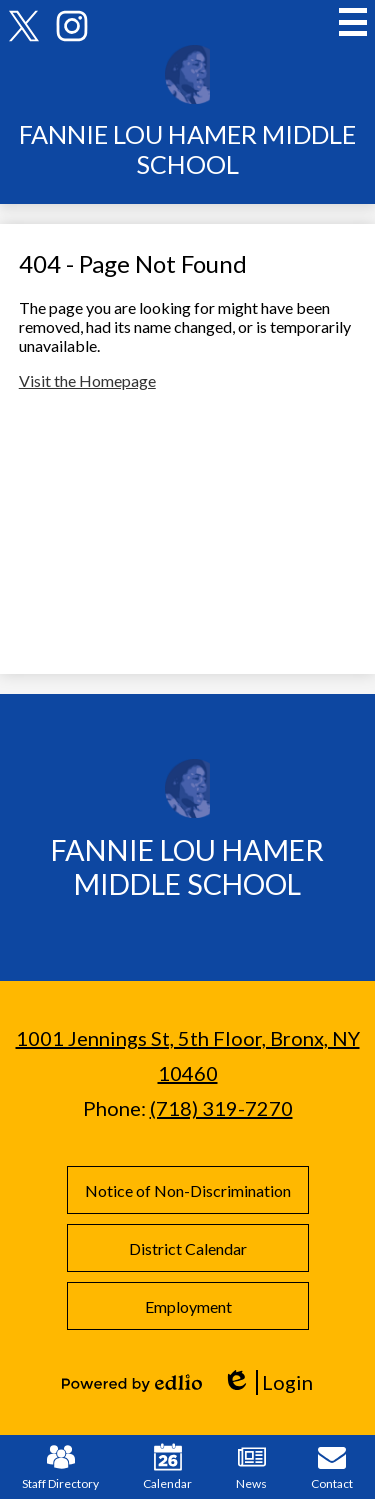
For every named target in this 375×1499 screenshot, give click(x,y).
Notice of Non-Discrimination (188, 1190)
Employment (187, 1306)
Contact (332, 1467)
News (251, 1467)
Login (267, 1382)
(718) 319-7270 (221, 1108)
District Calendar (188, 1248)
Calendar (167, 1467)
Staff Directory (60, 1467)
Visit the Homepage (87, 380)
